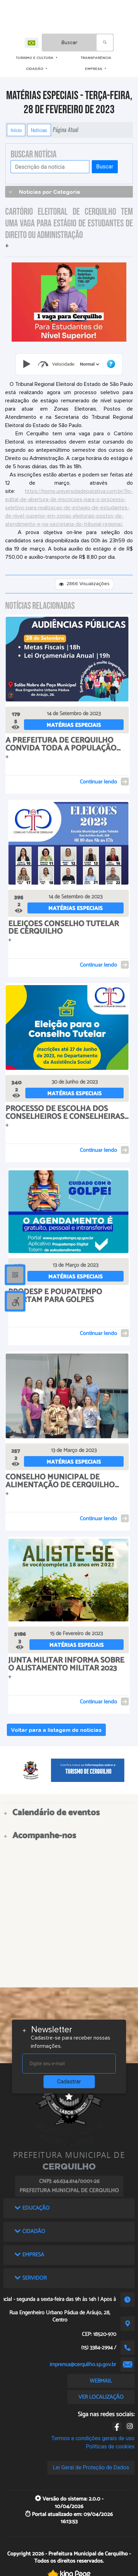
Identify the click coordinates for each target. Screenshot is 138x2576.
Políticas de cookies (110, 2446)
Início (16, 130)
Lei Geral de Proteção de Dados (91, 2467)
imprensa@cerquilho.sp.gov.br (83, 2364)
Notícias (39, 130)
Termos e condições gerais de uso (93, 2438)
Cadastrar (69, 2081)
